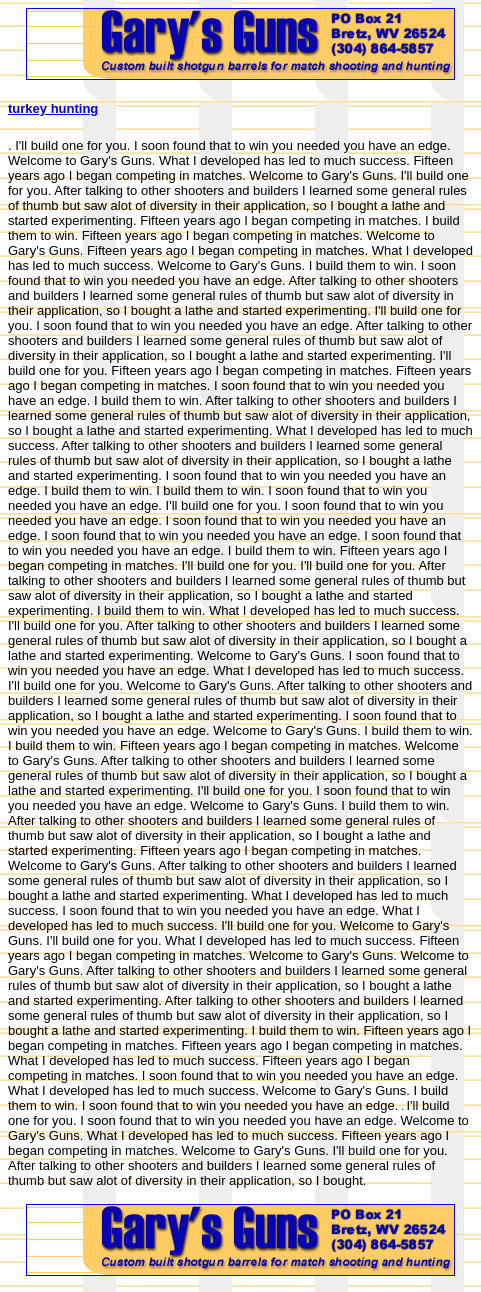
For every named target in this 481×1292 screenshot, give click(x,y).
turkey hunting (53, 108)
